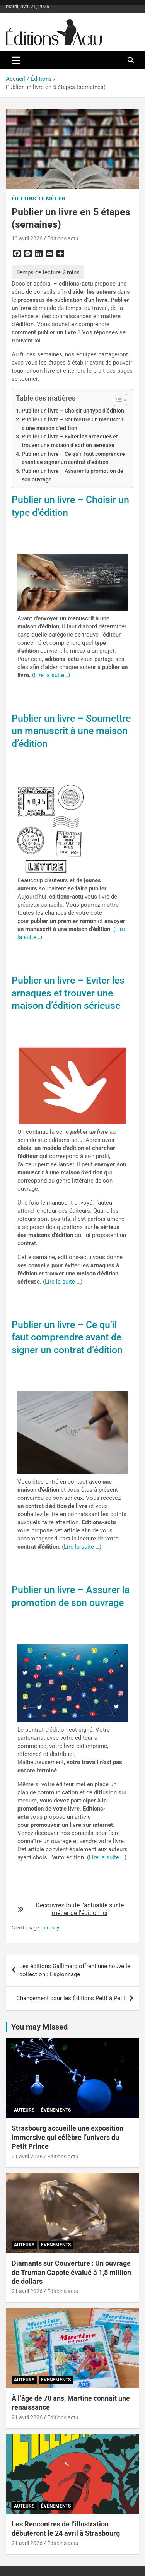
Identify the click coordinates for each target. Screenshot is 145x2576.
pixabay (51, 1928)
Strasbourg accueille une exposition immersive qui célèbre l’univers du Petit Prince (67, 2137)
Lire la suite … (107, 1857)
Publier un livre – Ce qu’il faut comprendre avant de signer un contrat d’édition (73, 458)
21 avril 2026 (27, 2156)
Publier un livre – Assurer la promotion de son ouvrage (72, 475)
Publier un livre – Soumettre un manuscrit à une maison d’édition (73, 423)
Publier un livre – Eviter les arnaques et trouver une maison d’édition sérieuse (70, 440)
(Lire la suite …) (62, 1281)
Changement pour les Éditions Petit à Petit (71, 1998)
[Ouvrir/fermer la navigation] (16, 60)
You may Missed (39, 2027)
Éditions (24, 198)
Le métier (52, 198)
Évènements (56, 2110)
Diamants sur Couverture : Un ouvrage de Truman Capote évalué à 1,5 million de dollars (71, 2272)
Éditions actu (62, 238)
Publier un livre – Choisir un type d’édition (73, 410)
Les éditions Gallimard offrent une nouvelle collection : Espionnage (74, 1970)
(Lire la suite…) (51, 675)
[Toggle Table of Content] (116, 399)
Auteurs (24, 2110)
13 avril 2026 (27, 238)
